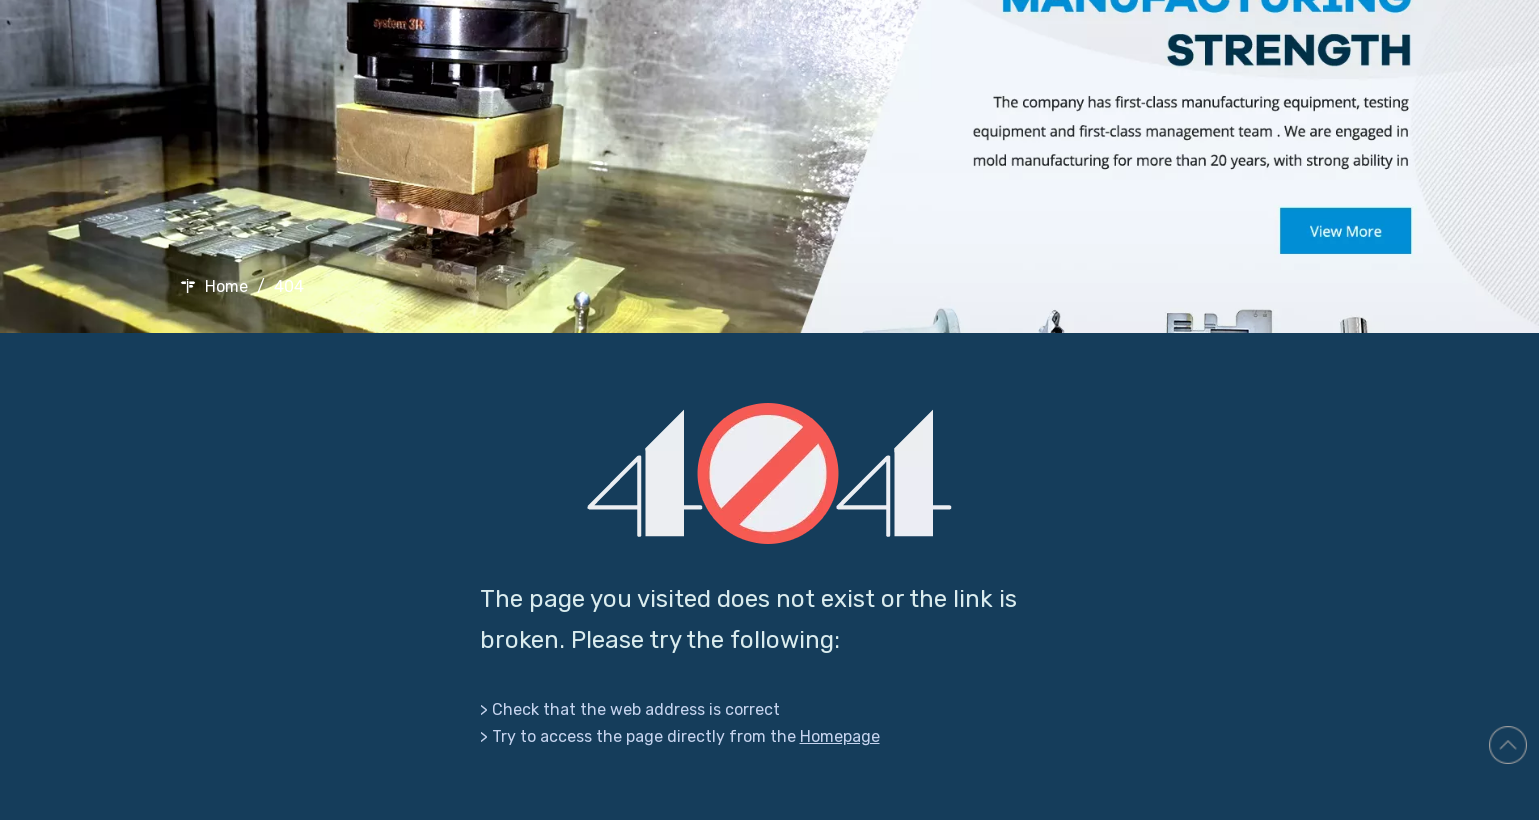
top (1508, 745)
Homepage (840, 736)
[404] (769, 473)
